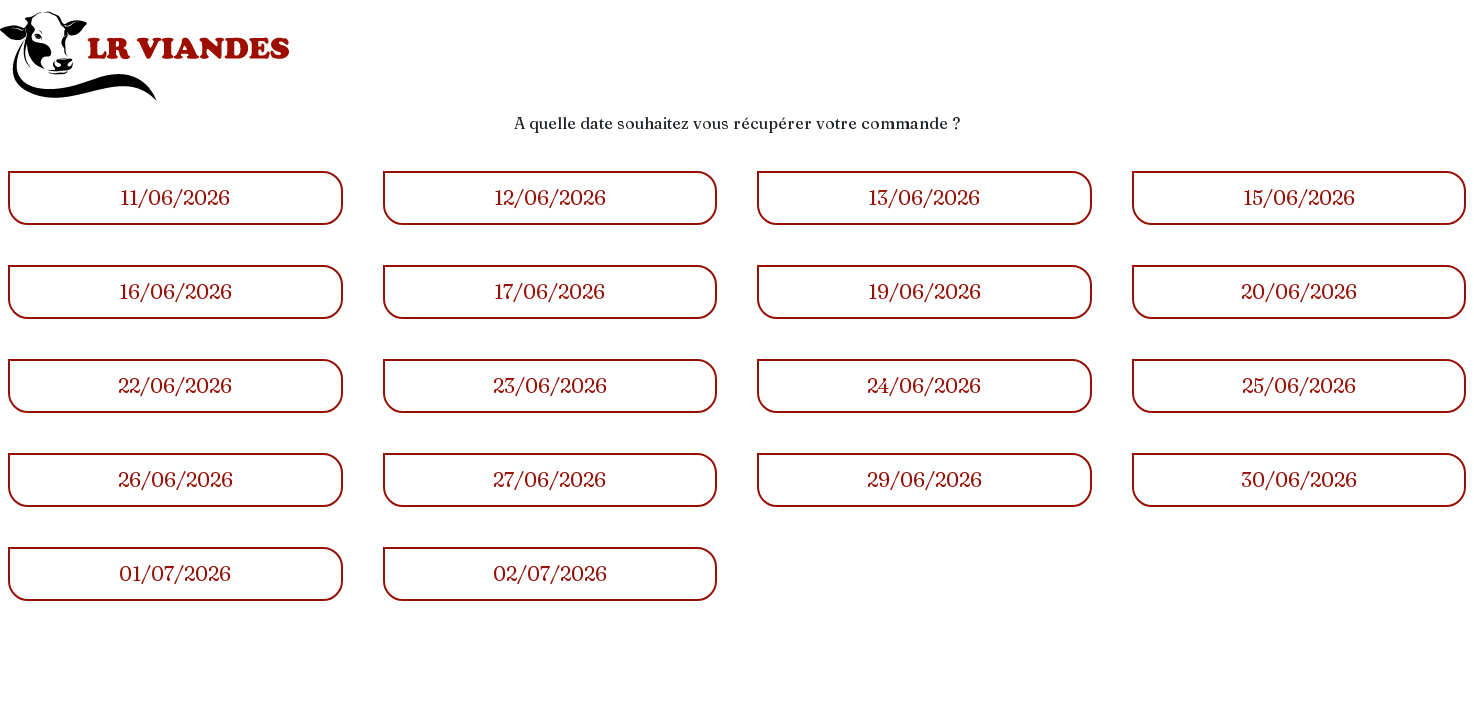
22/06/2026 (175, 385)
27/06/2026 (549, 479)
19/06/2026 (924, 291)
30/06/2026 (1299, 479)
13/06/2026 (924, 197)
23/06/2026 (550, 385)
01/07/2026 (175, 573)
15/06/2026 (1299, 197)
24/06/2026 (924, 385)
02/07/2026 (550, 573)
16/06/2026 (175, 291)
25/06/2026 (1299, 385)
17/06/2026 (549, 291)
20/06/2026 (1299, 291)
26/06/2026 (175, 479)
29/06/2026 (924, 479)
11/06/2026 (175, 197)
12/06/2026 (550, 197)
